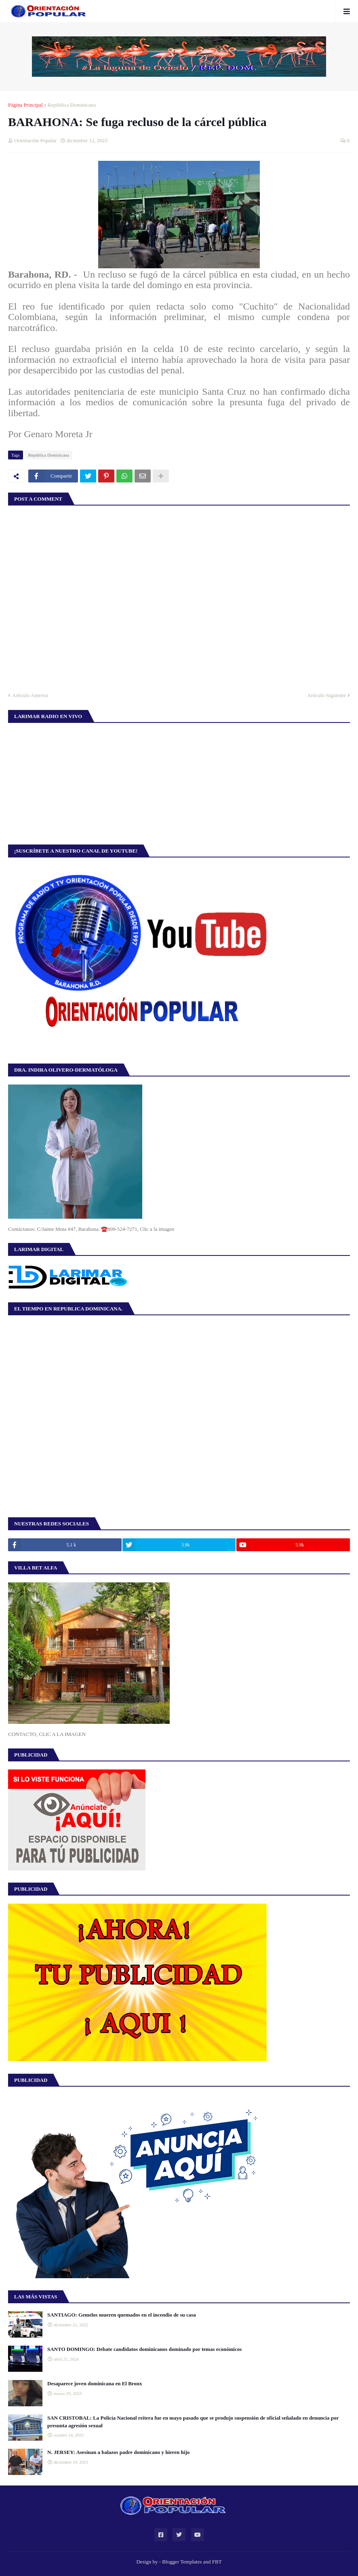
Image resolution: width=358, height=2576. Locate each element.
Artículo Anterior (30, 695)
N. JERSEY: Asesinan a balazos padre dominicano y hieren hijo (118, 2452)
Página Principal (25, 105)
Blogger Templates (182, 2562)
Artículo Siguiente (326, 695)
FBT (217, 2562)
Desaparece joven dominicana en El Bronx (94, 2383)
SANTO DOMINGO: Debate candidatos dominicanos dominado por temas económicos (144, 2349)
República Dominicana (72, 105)
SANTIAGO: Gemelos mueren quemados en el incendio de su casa (121, 2315)
